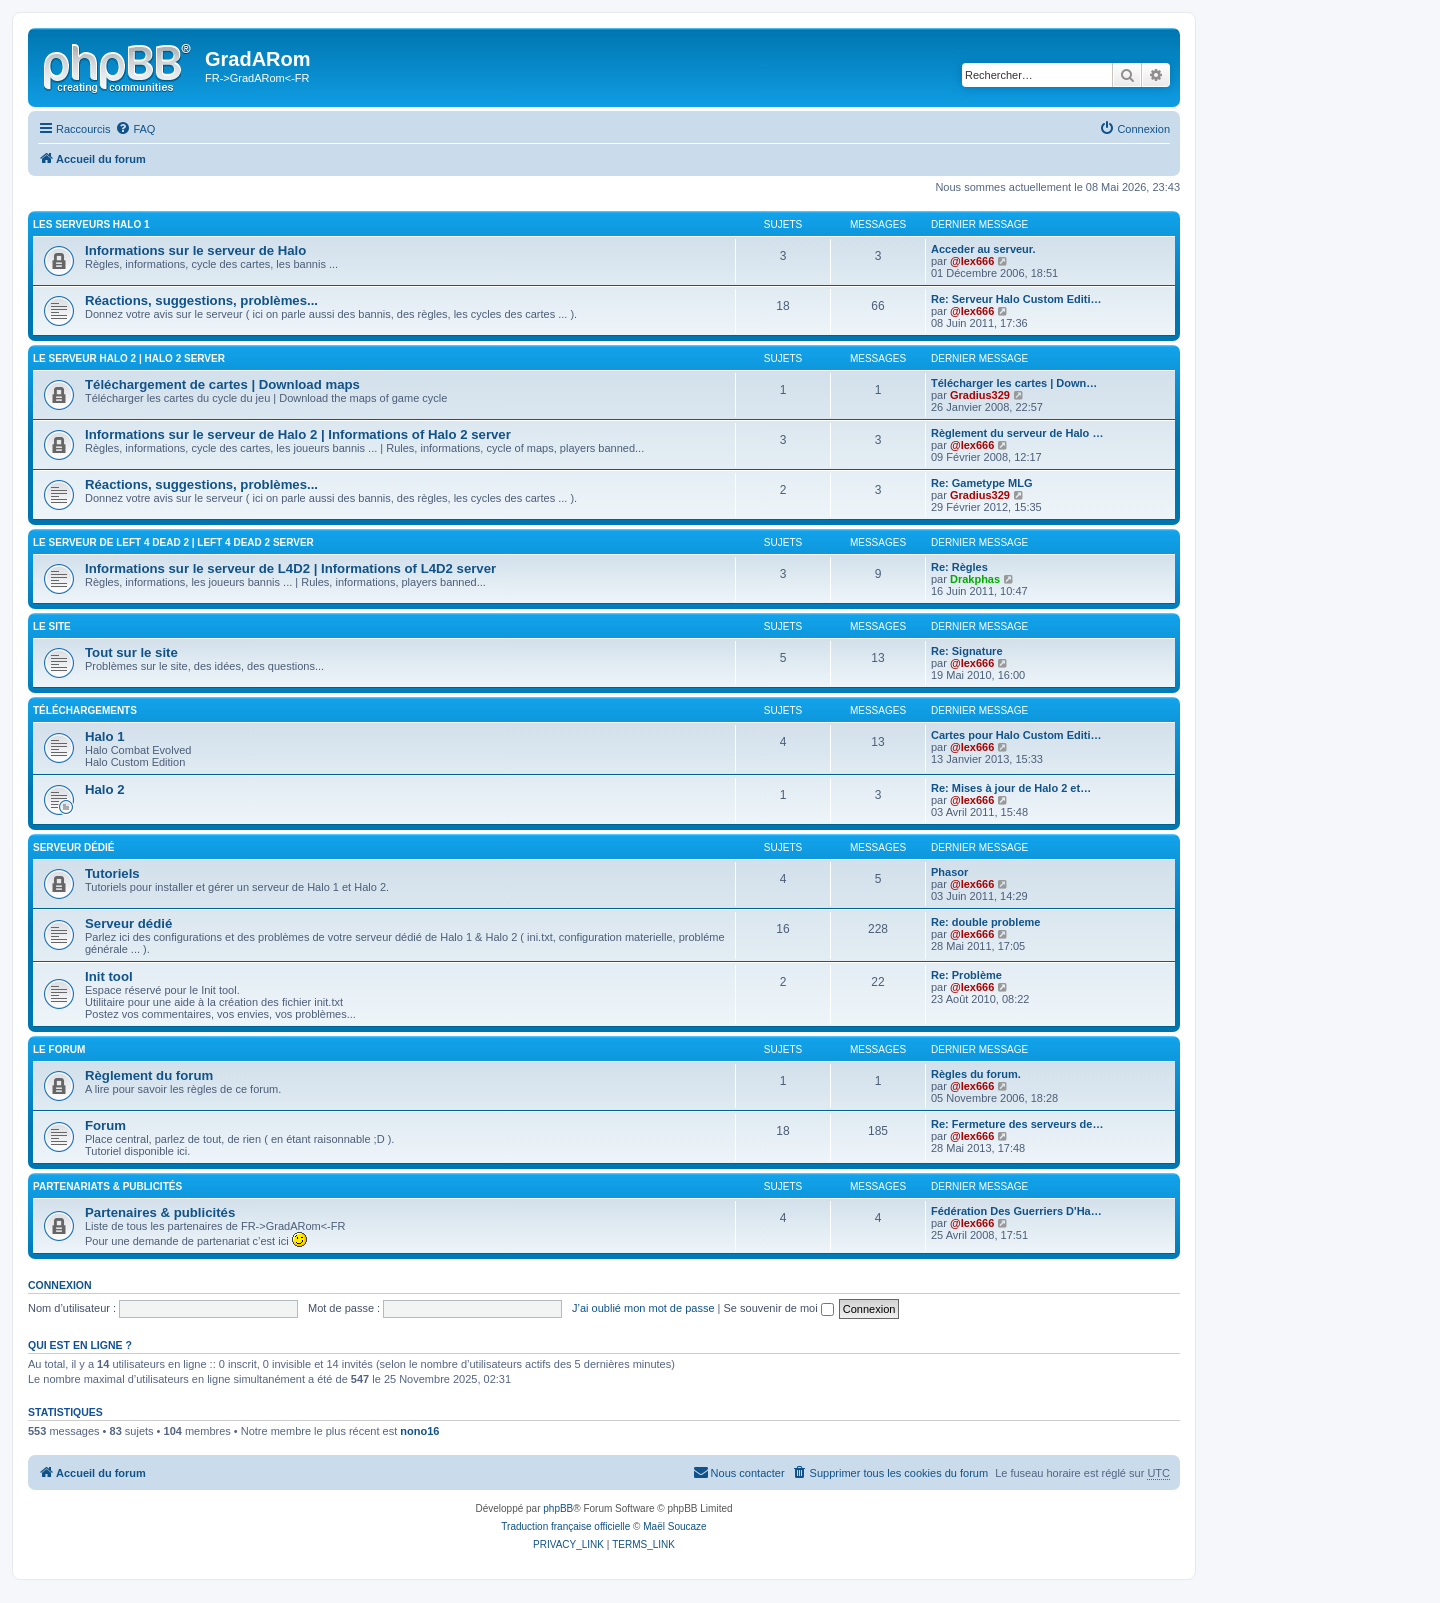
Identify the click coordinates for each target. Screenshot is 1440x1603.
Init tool (109, 976)
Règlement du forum (149, 1075)
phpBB (558, 1508)
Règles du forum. (976, 1074)
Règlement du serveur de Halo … (1017, 433)
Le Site (52, 626)
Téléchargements (85, 710)
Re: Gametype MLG (981, 483)
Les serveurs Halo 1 (91, 224)
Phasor (949, 872)
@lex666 (972, 261)
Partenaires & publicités (160, 1212)
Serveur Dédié (74, 847)
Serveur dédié (128, 923)
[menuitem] (135, 129)
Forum (105, 1125)
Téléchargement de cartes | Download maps (222, 384)
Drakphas (975, 579)
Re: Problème (966, 975)
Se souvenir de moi (779, 1308)
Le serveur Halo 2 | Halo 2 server (129, 358)
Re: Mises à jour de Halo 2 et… (1011, 788)
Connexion (60, 1285)
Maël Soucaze (674, 1526)
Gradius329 (980, 395)
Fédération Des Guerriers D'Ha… (1016, 1211)
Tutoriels (112, 873)
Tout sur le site (131, 652)
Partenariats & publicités (107, 1186)
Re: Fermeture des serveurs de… (1017, 1124)
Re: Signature (967, 651)
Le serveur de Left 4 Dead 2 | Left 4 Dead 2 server (173, 542)
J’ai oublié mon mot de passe (643, 1308)
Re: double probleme (985, 922)
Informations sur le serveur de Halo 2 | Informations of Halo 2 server (298, 434)
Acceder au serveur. (983, 249)
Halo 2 (105, 789)
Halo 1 (105, 736)
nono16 (419, 1431)
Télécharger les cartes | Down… (1014, 383)
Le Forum (59, 1049)
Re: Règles (959, 567)
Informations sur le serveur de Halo (195, 250)
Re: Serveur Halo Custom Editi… (1016, 299)
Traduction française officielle (565, 1526)
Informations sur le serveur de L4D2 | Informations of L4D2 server (290, 568)
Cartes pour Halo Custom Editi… (1016, 735)
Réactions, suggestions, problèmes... (201, 300)
